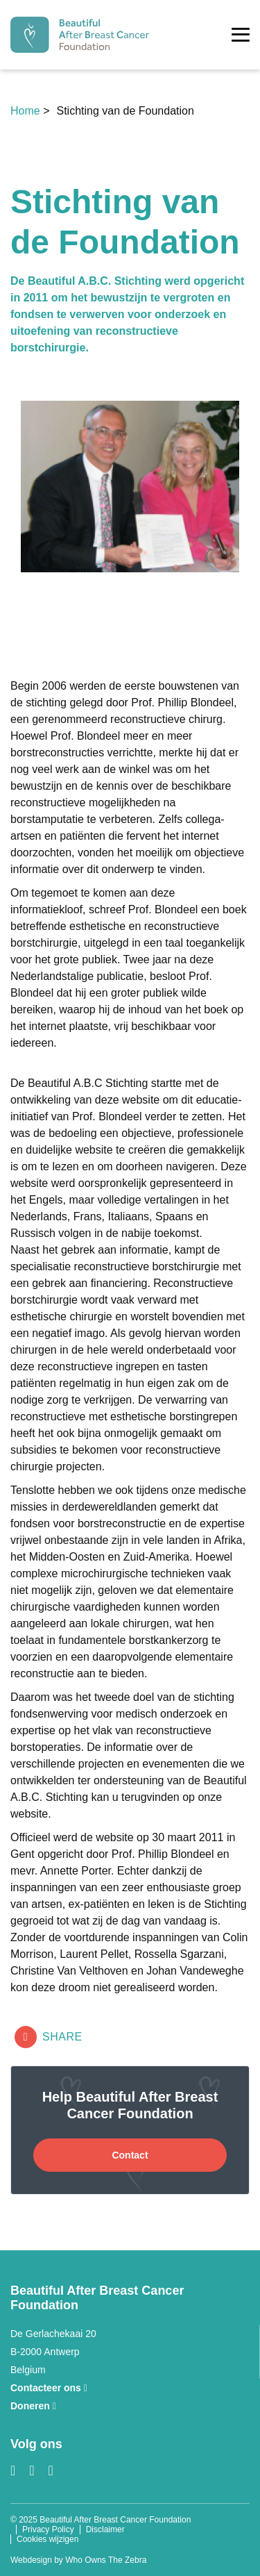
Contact (130, 2155)
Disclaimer (105, 2529)
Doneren (33, 2405)
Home (26, 111)
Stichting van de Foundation (124, 111)
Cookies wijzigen (47, 2539)
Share (49, 2037)
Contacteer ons (48, 2387)
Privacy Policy (48, 2529)
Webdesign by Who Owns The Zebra (78, 2560)
